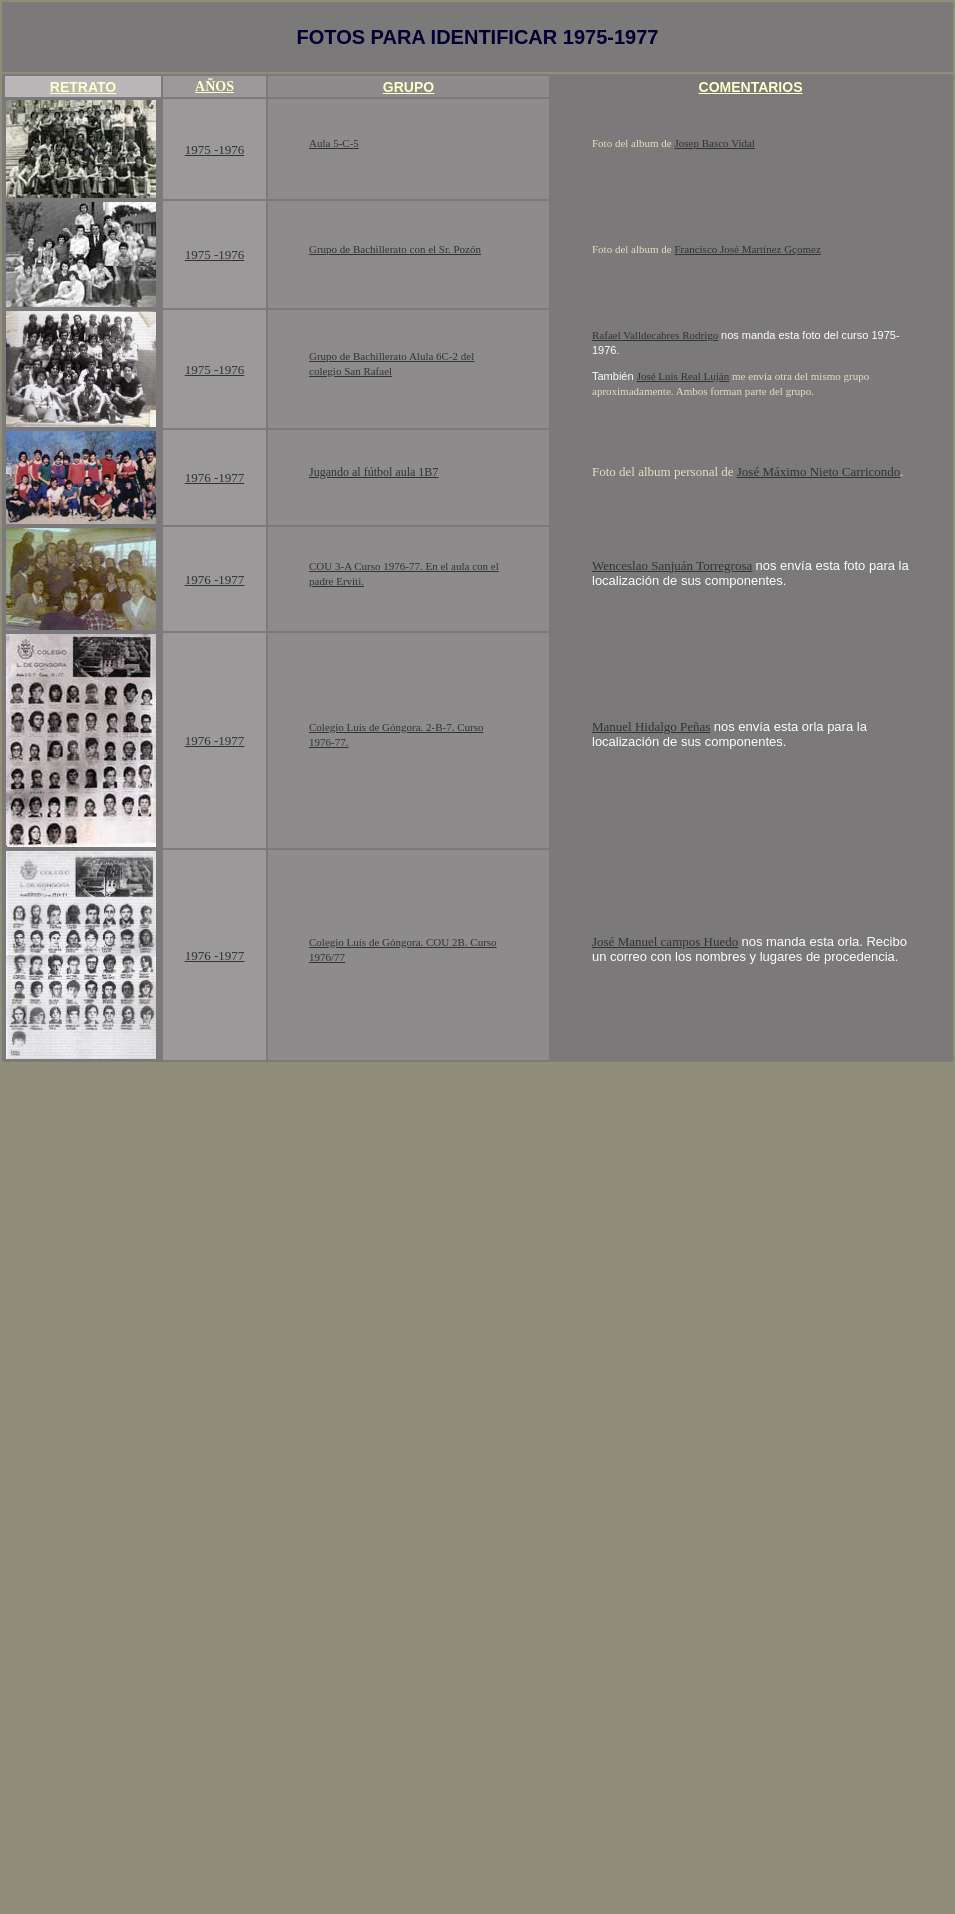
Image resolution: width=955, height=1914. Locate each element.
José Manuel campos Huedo (665, 941)
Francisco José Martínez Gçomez (748, 249)
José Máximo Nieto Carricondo (819, 471)
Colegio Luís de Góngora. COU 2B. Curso (403, 942)
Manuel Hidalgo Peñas (651, 726)
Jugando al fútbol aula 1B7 (373, 472)
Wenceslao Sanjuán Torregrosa (672, 565)
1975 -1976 (215, 149)
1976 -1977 (215, 477)
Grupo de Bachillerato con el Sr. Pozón (395, 249)
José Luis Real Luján (683, 376)
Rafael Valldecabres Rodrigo (655, 335)
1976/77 (327, 957)
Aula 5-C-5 (334, 143)
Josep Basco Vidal (715, 143)
